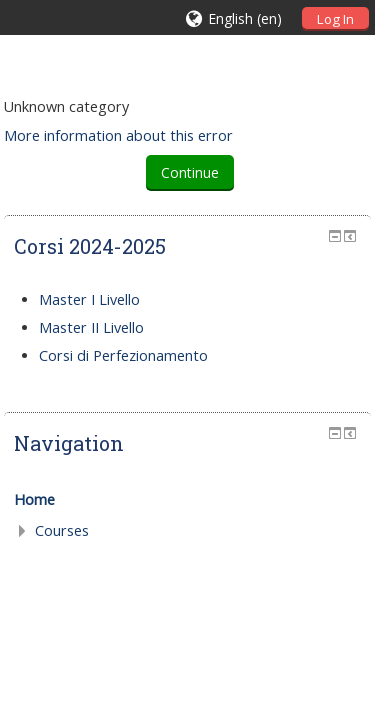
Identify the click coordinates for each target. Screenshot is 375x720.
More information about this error (118, 135)
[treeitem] (188, 500)
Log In (335, 19)
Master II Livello (91, 327)
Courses (62, 530)
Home (34, 499)
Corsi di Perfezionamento (123, 355)
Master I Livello (89, 299)
